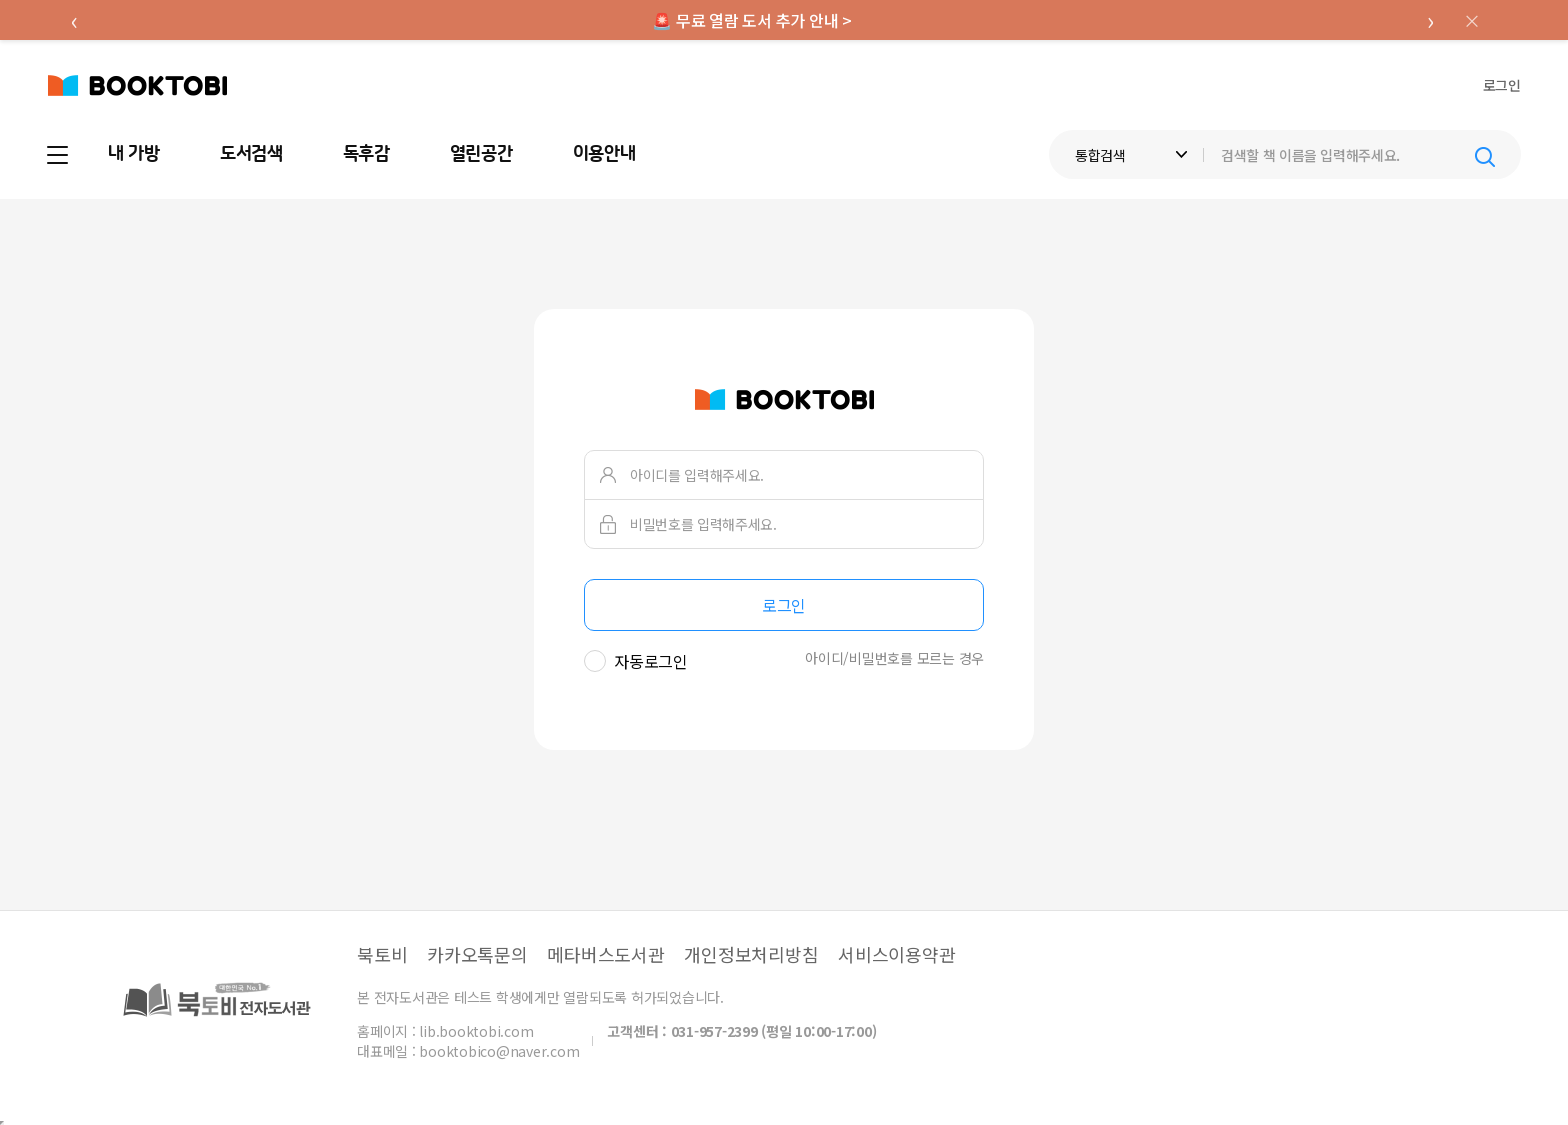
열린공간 (481, 154)
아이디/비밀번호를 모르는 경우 (894, 658)
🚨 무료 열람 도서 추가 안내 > (752, 20)
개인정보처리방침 (751, 954)
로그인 (1502, 85)
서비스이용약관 (896, 954)
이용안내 (604, 154)
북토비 (382, 954)
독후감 (366, 154)
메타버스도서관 (605, 954)
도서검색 (251, 154)
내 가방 (134, 154)
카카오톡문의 (477, 954)
